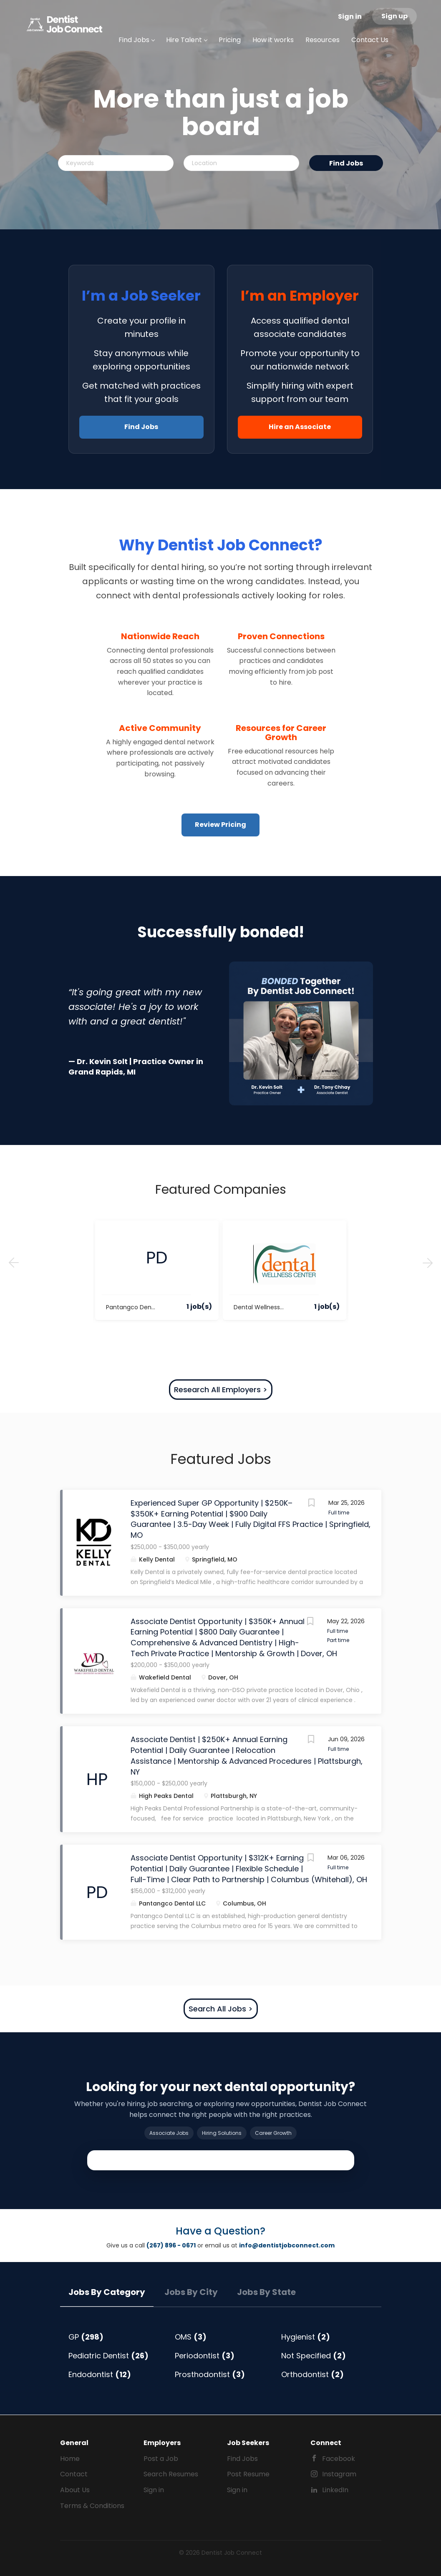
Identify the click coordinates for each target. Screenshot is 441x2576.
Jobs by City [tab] (191, 2292)
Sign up (394, 16)
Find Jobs (346, 163)
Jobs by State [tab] (266, 2292)
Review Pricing (220, 824)
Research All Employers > (220, 1389)
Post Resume (248, 2474)
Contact (74, 2474)
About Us (75, 2490)
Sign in (350, 16)
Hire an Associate (300, 427)
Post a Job (161, 2458)
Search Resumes (171, 2474)
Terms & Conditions (92, 2506)
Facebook (338, 2458)
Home (70, 2458)
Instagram (339, 2474)
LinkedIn (335, 2490)
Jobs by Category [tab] (106, 2292)
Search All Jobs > (221, 2009)
